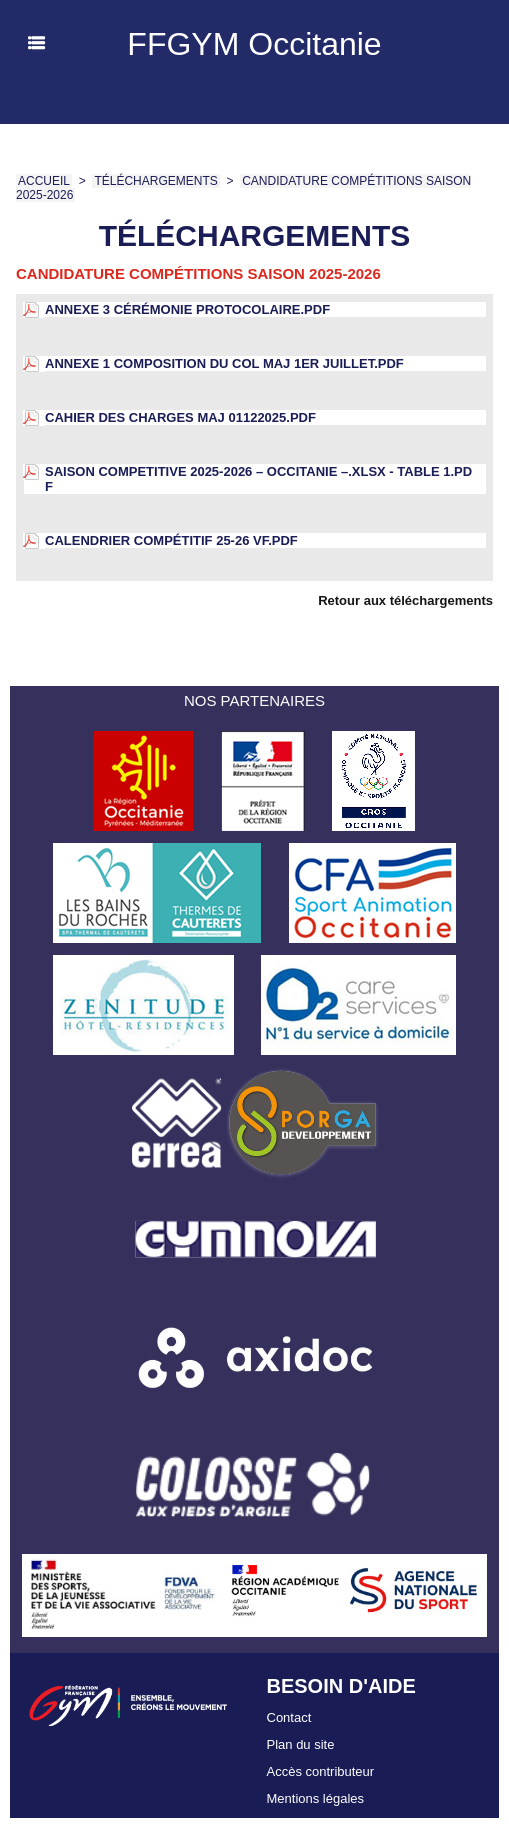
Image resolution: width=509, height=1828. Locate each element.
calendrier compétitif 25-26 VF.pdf (171, 540)
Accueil (44, 181)
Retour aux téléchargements (405, 600)
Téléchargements (155, 181)
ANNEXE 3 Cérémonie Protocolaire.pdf (187, 309)
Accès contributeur (321, 1771)
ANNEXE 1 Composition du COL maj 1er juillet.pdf (224, 363)
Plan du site (301, 1744)
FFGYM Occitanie (254, 44)
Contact (289, 1717)
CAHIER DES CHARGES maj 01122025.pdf (180, 417)
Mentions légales (316, 1798)
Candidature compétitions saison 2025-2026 (198, 273)
